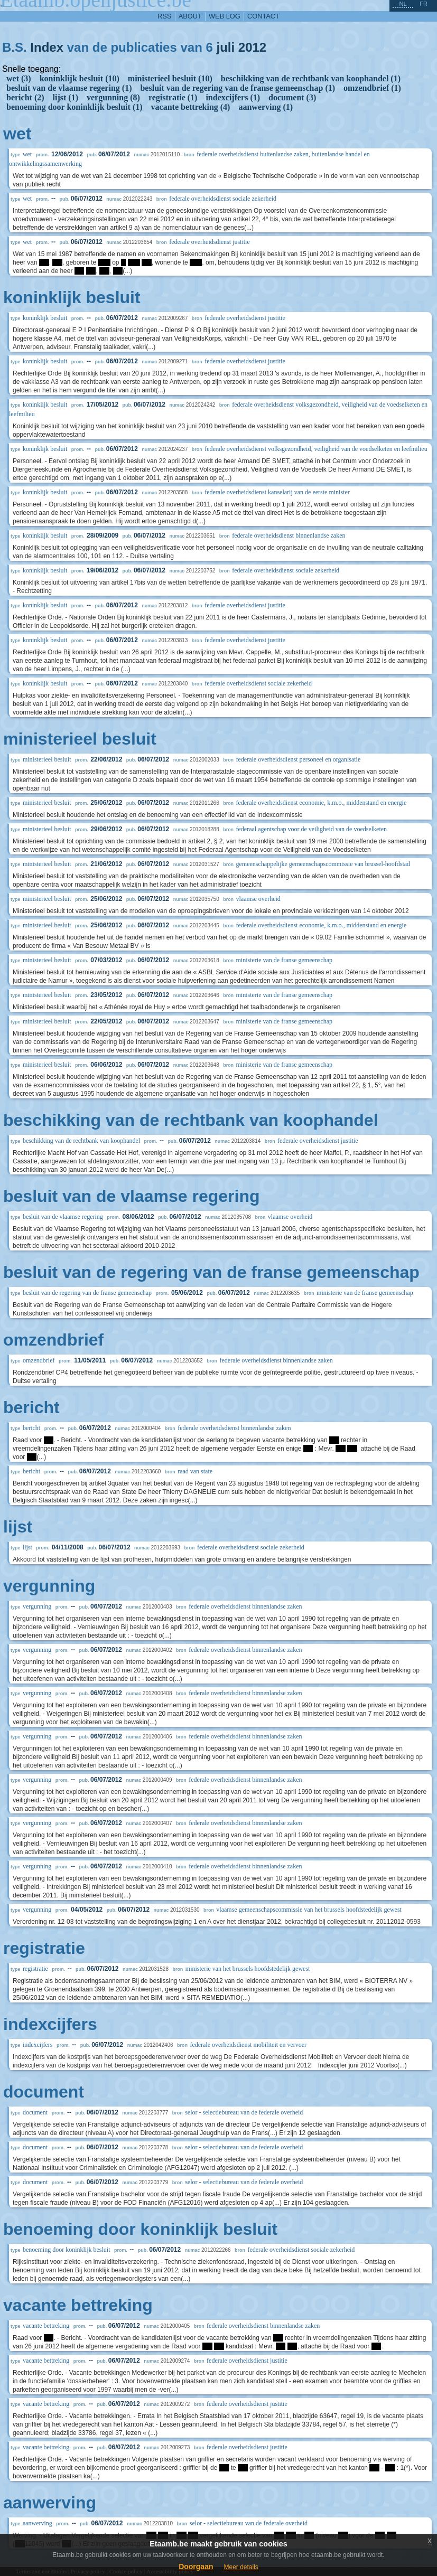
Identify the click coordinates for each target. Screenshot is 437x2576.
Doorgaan (196, 2566)
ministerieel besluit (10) (170, 78)
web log (224, 16)
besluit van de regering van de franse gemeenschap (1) (237, 87)
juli (225, 47)
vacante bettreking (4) (190, 106)
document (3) (292, 97)
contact (263, 16)
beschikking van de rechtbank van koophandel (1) (311, 78)
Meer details (241, 2567)
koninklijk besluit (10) (79, 78)
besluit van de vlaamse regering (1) (69, 87)
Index (46, 47)
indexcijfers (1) (233, 97)
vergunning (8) (113, 97)
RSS (164, 16)
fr (423, 4)
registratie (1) (173, 97)
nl (402, 4)
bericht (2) (25, 97)
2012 (252, 47)
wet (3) (18, 78)
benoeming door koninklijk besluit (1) (74, 106)
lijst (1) (65, 97)
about (190, 16)
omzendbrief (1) (372, 87)
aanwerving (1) (265, 106)
